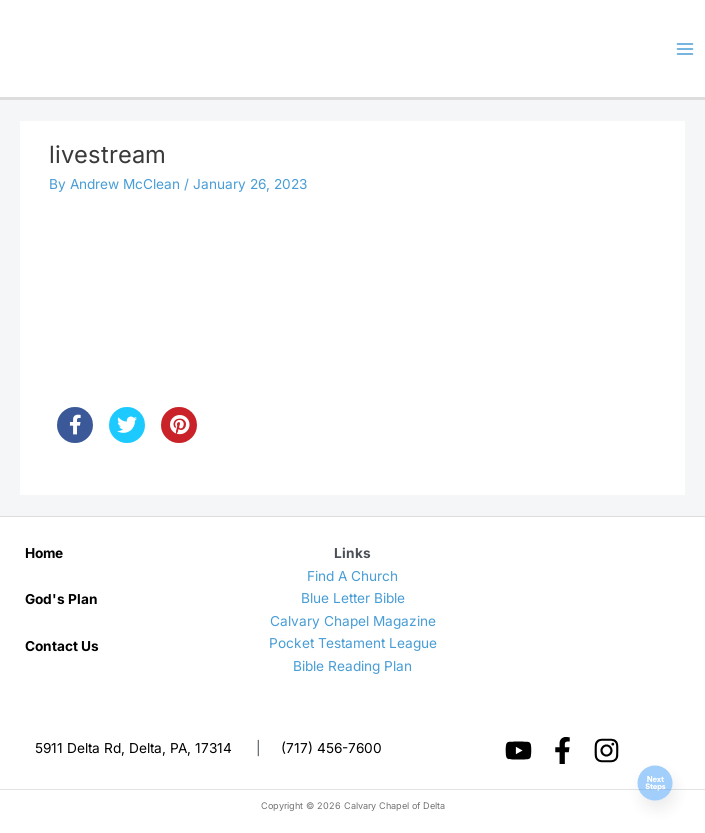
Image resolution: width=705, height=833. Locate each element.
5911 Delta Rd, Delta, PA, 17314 (133, 748)
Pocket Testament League (353, 643)
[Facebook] (562, 750)
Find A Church (352, 576)
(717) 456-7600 (331, 748)
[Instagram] (606, 750)
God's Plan (61, 599)
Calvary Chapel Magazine (353, 621)
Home (44, 553)
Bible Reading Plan (352, 666)
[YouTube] (518, 750)
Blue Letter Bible (353, 598)
